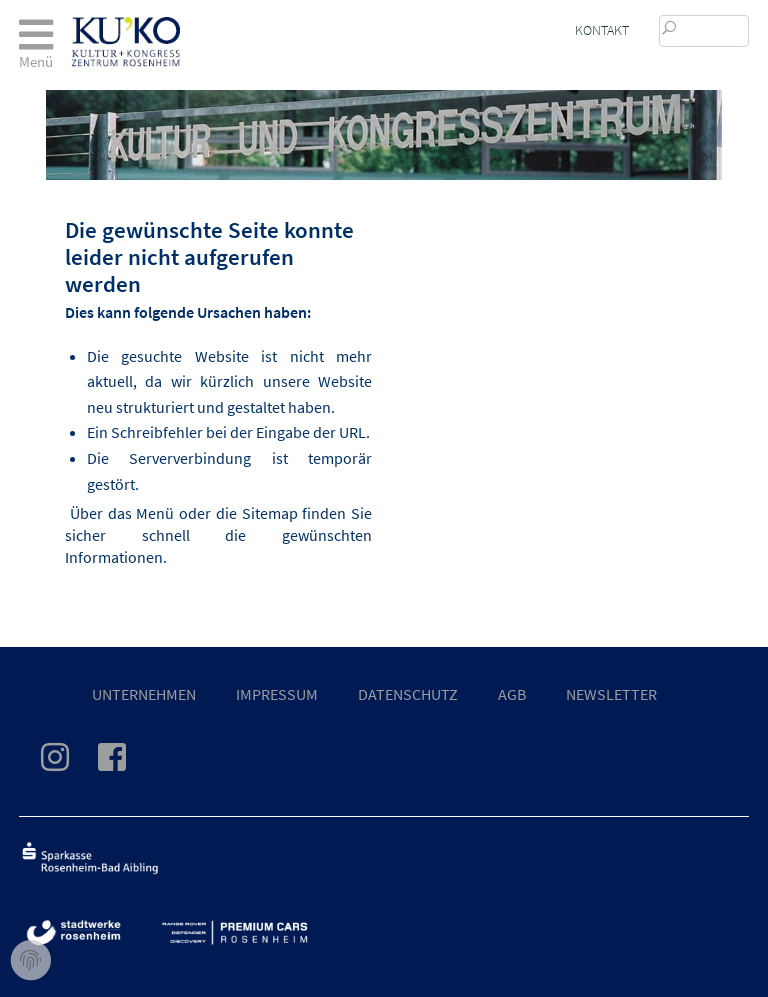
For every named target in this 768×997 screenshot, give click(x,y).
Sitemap (270, 513)
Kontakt (602, 30)
